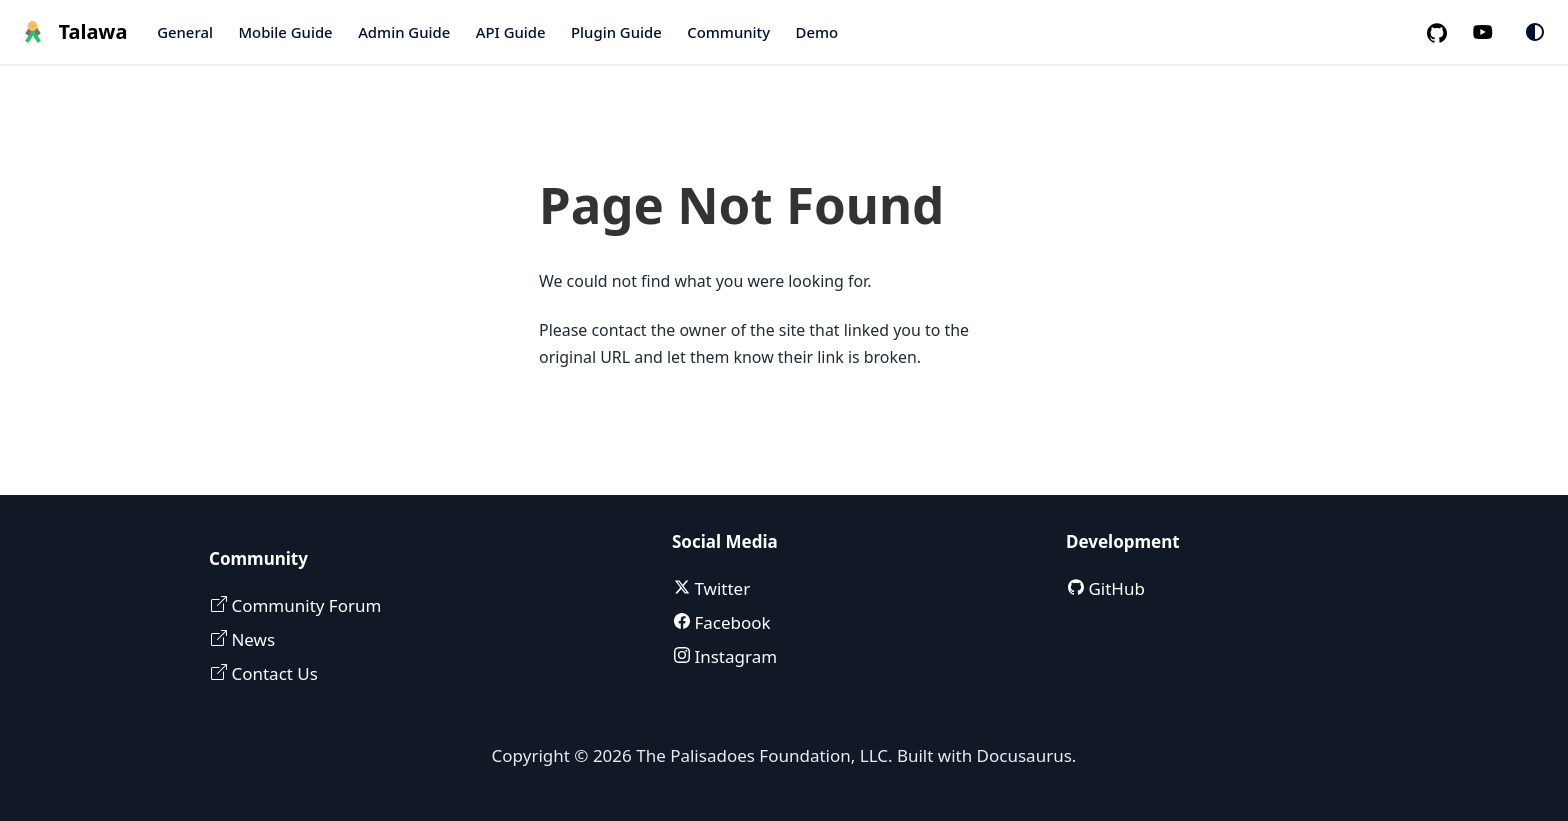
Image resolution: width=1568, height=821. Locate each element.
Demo (817, 32)
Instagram (733, 656)
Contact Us (272, 673)
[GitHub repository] (1445, 32)
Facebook (730, 622)
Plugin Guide (616, 32)
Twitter (720, 588)
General (185, 32)
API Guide (511, 32)
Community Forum (304, 605)
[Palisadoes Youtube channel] (1493, 32)
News (251, 639)
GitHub (1114, 588)
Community (728, 32)
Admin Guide (404, 32)
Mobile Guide (285, 32)
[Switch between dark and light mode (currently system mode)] (1535, 32)
